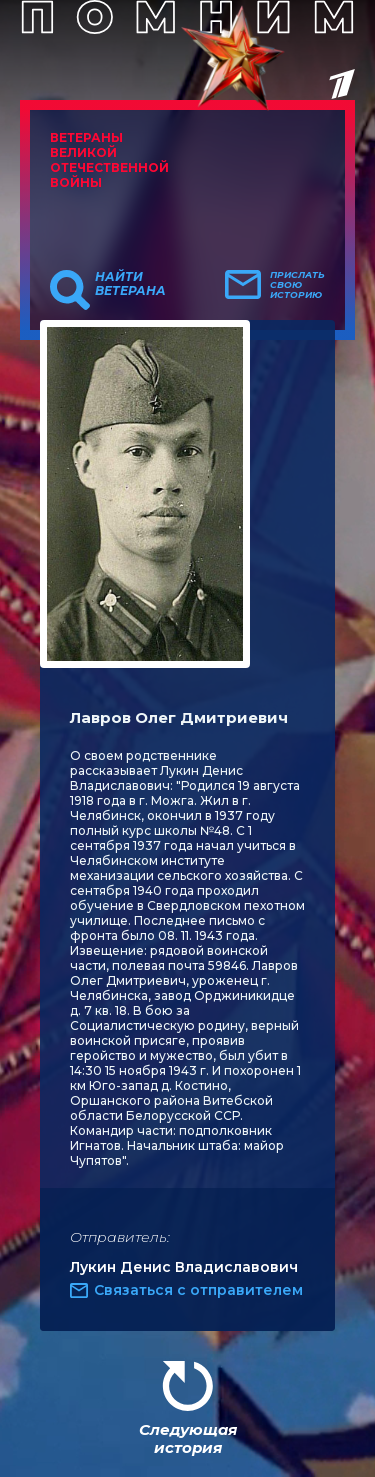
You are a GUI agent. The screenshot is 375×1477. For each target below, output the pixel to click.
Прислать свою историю (297, 285)
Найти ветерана (130, 284)
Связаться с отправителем (198, 1290)
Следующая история (188, 1438)
